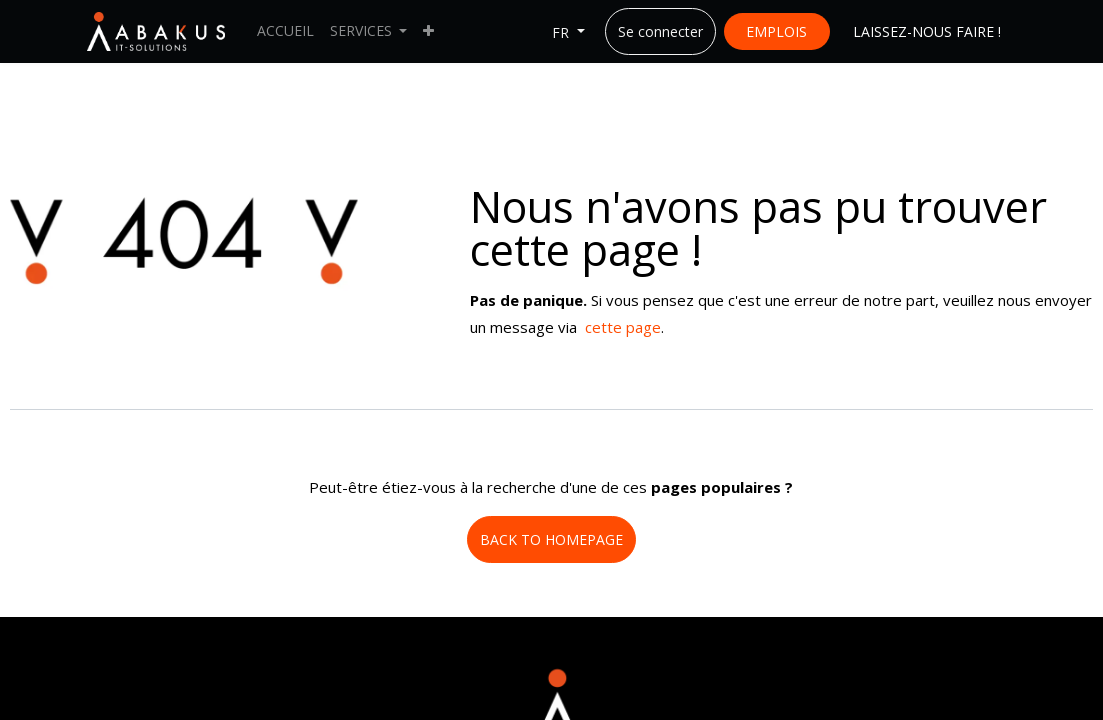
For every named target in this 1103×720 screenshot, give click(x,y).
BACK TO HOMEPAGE (551, 539)
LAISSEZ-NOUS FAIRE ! (927, 31)
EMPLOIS (776, 31)
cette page (623, 327)
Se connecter (660, 31)
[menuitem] (285, 31)
